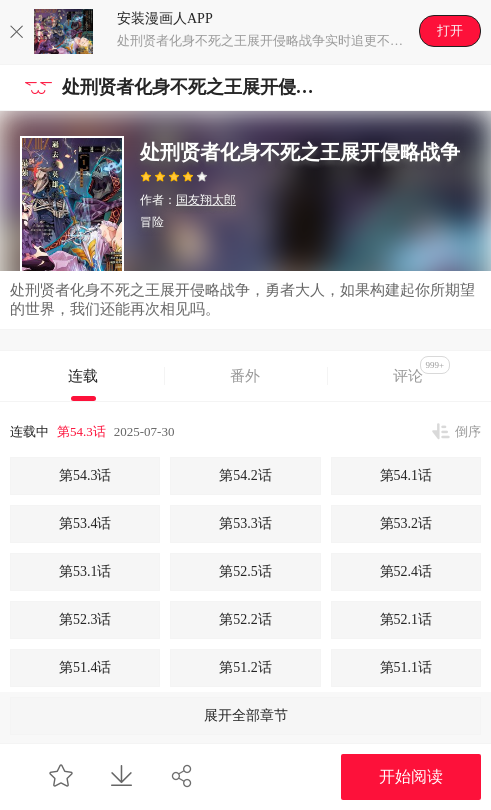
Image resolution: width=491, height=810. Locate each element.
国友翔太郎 (206, 200)
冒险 (152, 222)
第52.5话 (245, 571)
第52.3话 (85, 619)
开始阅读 (411, 776)
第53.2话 (406, 523)
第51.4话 (85, 667)
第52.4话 (406, 571)
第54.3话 (81, 431)
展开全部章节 (246, 715)
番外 (245, 376)
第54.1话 (406, 475)
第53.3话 (245, 523)
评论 (422, 370)
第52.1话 (406, 619)
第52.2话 (245, 619)
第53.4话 (85, 523)
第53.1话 (85, 571)
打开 (450, 30)
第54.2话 (245, 475)
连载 (83, 376)
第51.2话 (245, 667)
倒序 (468, 431)
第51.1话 (406, 667)
